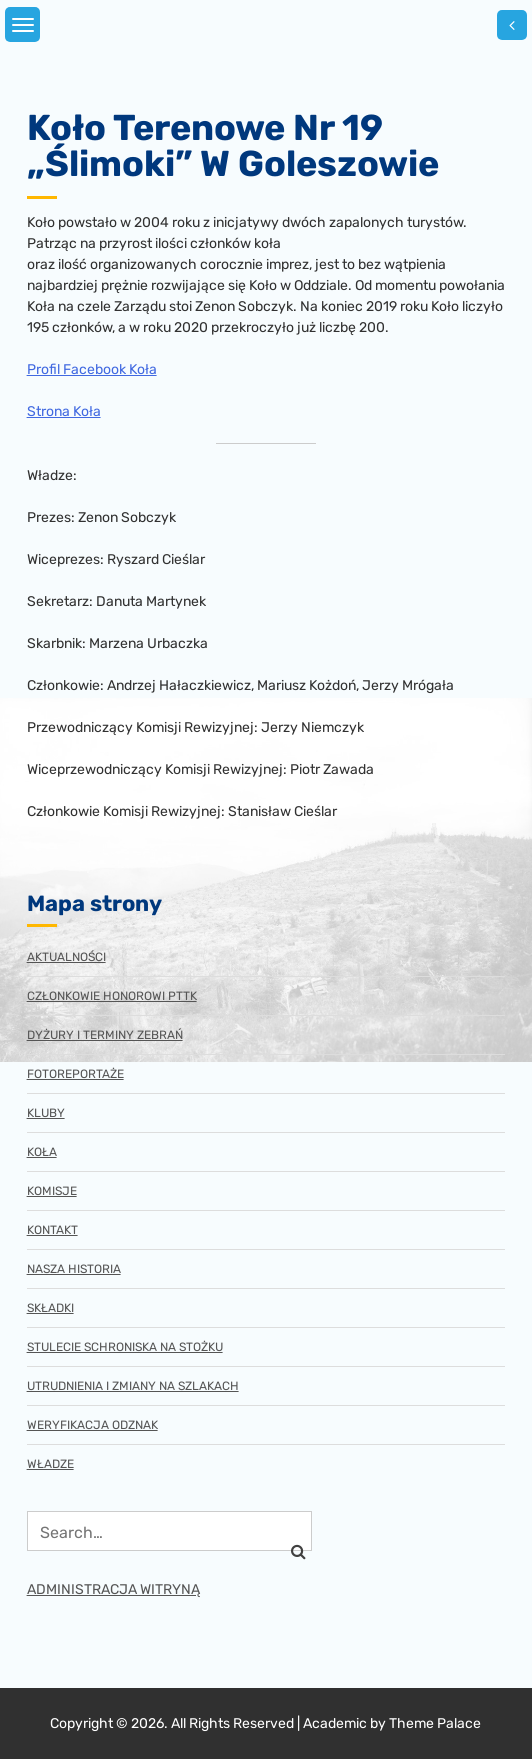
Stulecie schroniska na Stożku (125, 1347)
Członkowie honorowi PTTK (112, 996)
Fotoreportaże (75, 1074)
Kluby (46, 1113)
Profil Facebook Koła (92, 369)
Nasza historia (74, 1269)
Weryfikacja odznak (92, 1425)
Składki (50, 1308)
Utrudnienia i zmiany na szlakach (133, 1386)
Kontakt (52, 1230)
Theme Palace (435, 1723)
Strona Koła (64, 411)
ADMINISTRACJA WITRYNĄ (113, 1589)
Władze (50, 1464)
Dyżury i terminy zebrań (105, 1035)
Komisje (52, 1191)
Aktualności (66, 957)
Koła (42, 1152)
